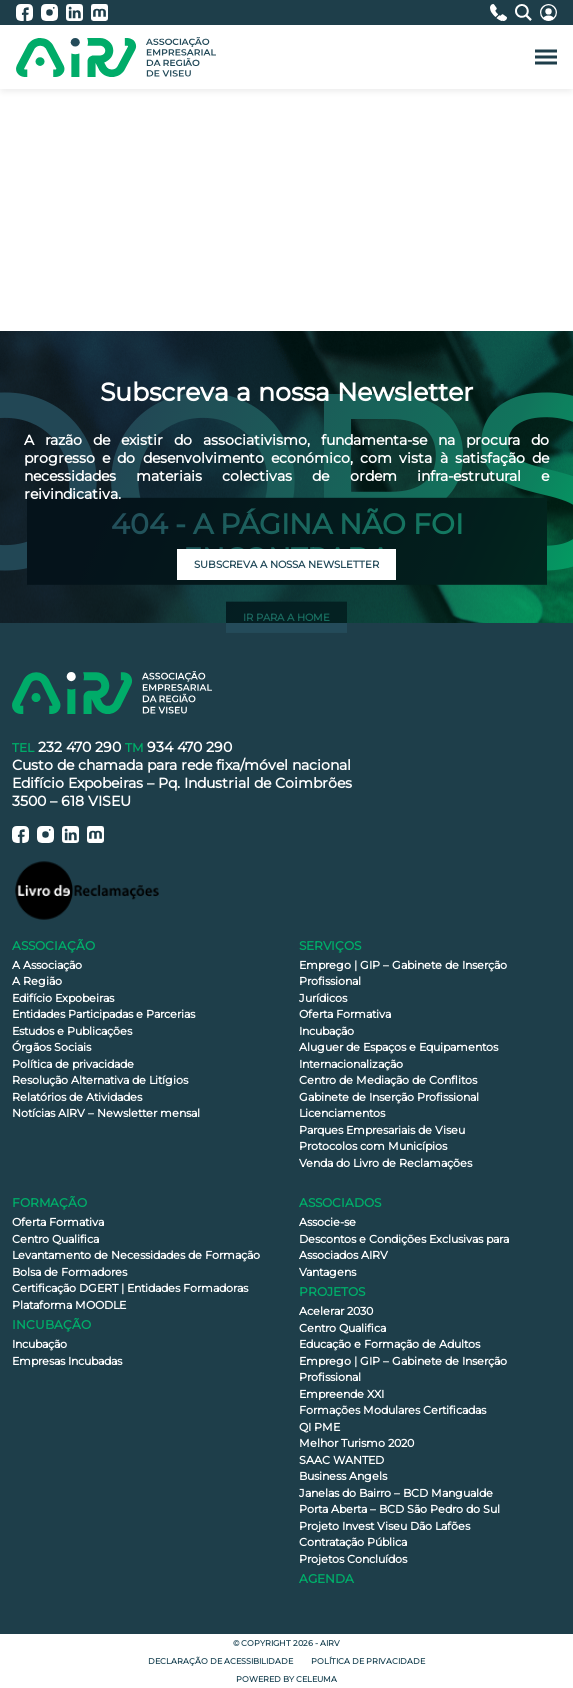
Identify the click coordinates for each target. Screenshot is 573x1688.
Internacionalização (351, 1064)
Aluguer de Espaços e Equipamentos (398, 1047)
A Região (37, 981)
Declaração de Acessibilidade (220, 1661)
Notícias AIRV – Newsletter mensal (106, 1113)
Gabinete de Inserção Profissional (389, 1097)
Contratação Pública (353, 1542)
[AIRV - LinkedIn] (78, 12)
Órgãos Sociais (51, 1047)
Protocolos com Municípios (373, 1146)
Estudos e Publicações (72, 1031)
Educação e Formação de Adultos (389, 1344)
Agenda (326, 1578)
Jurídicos (323, 998)
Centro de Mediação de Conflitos (388, 1080)
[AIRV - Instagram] (53, 12)
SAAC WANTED (341, 1460)
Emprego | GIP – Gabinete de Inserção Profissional (403, 973)
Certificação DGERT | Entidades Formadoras (130, 1288)
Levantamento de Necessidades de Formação (136, 1255)
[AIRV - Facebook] (28, 12)
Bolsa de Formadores (69, 1272)
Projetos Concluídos (353, 1559)
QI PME (319, 1427)
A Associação (47, 965)
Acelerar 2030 (336, 1311)
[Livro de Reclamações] (87, 889)
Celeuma (316, 1679)
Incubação (326, 1031)
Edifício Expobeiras (63, 998)
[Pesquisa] (527, 12)
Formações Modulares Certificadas (392, 1410)
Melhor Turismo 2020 (356, 1443)
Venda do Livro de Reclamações (385, 1163)
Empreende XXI (341, 1394)
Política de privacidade (73, 1064)
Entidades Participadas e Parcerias (103, 1014)
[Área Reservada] (548, 12)
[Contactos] (502, 12)
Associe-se (327, 1222)
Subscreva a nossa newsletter (286, 564)
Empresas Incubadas (67, 1361)
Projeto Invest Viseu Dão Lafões (384, 1526)
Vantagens (327, 1272)
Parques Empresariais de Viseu (382, 1130)
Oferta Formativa (345, 1014)
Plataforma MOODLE (69, 1305)
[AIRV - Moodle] (99, 12)
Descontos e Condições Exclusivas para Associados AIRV (404, 1247)
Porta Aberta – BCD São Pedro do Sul (399, 1509)
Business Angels (343, 1476)
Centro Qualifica (55, 1239)
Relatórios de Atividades (77, 1097)
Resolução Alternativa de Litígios (100, 1080)
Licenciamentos (342, 1113)
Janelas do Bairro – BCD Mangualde (396, 1493)
